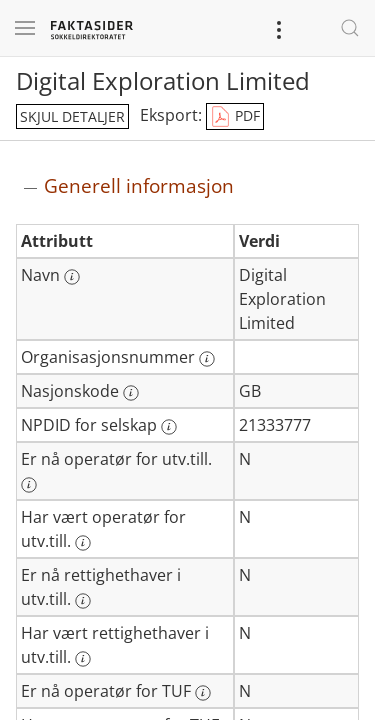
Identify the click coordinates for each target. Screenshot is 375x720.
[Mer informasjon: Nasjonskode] (131, 393)
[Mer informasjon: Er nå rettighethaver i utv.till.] (83, 601)
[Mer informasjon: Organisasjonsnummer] (207, 359)
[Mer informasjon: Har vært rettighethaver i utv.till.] (83, 659)
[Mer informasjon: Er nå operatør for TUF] (203, 693)
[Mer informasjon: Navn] (72, 277)
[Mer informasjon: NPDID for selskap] (169, 427)
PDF (235, 117)
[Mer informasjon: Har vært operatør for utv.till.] (83, 543)
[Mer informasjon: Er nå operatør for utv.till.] (29, 485)
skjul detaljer (72, 116)
